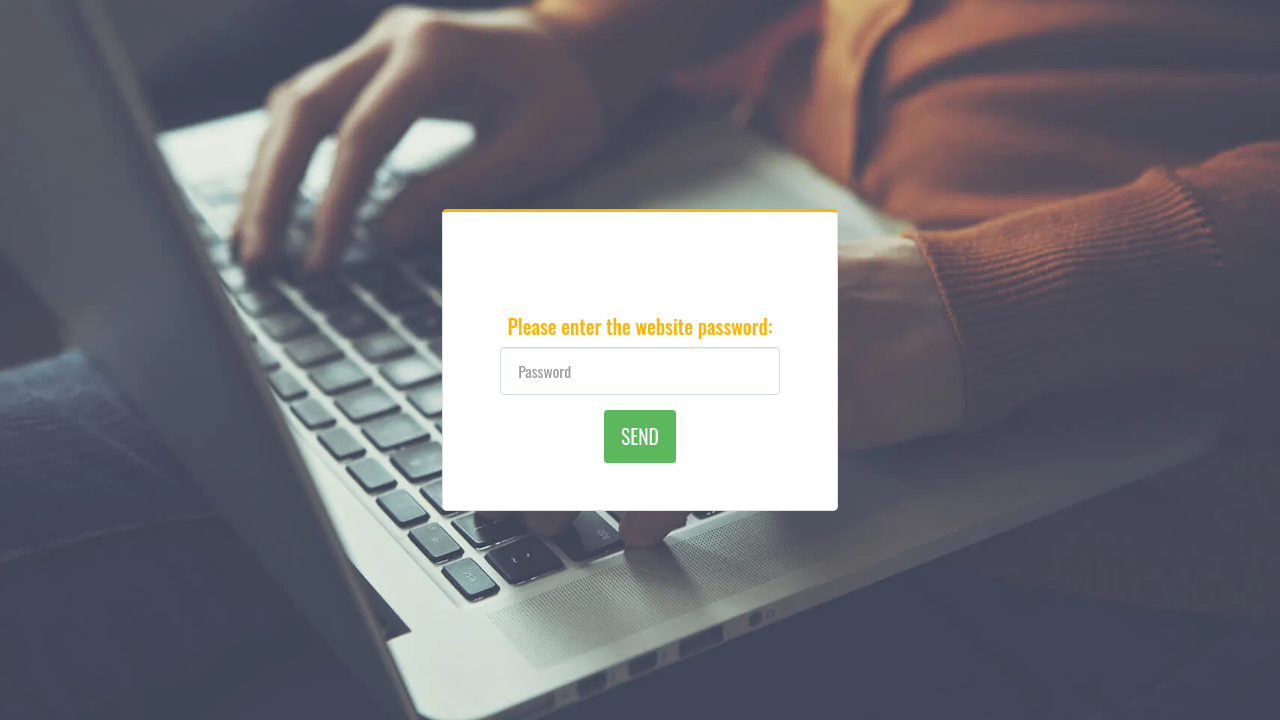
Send (640, 436)
